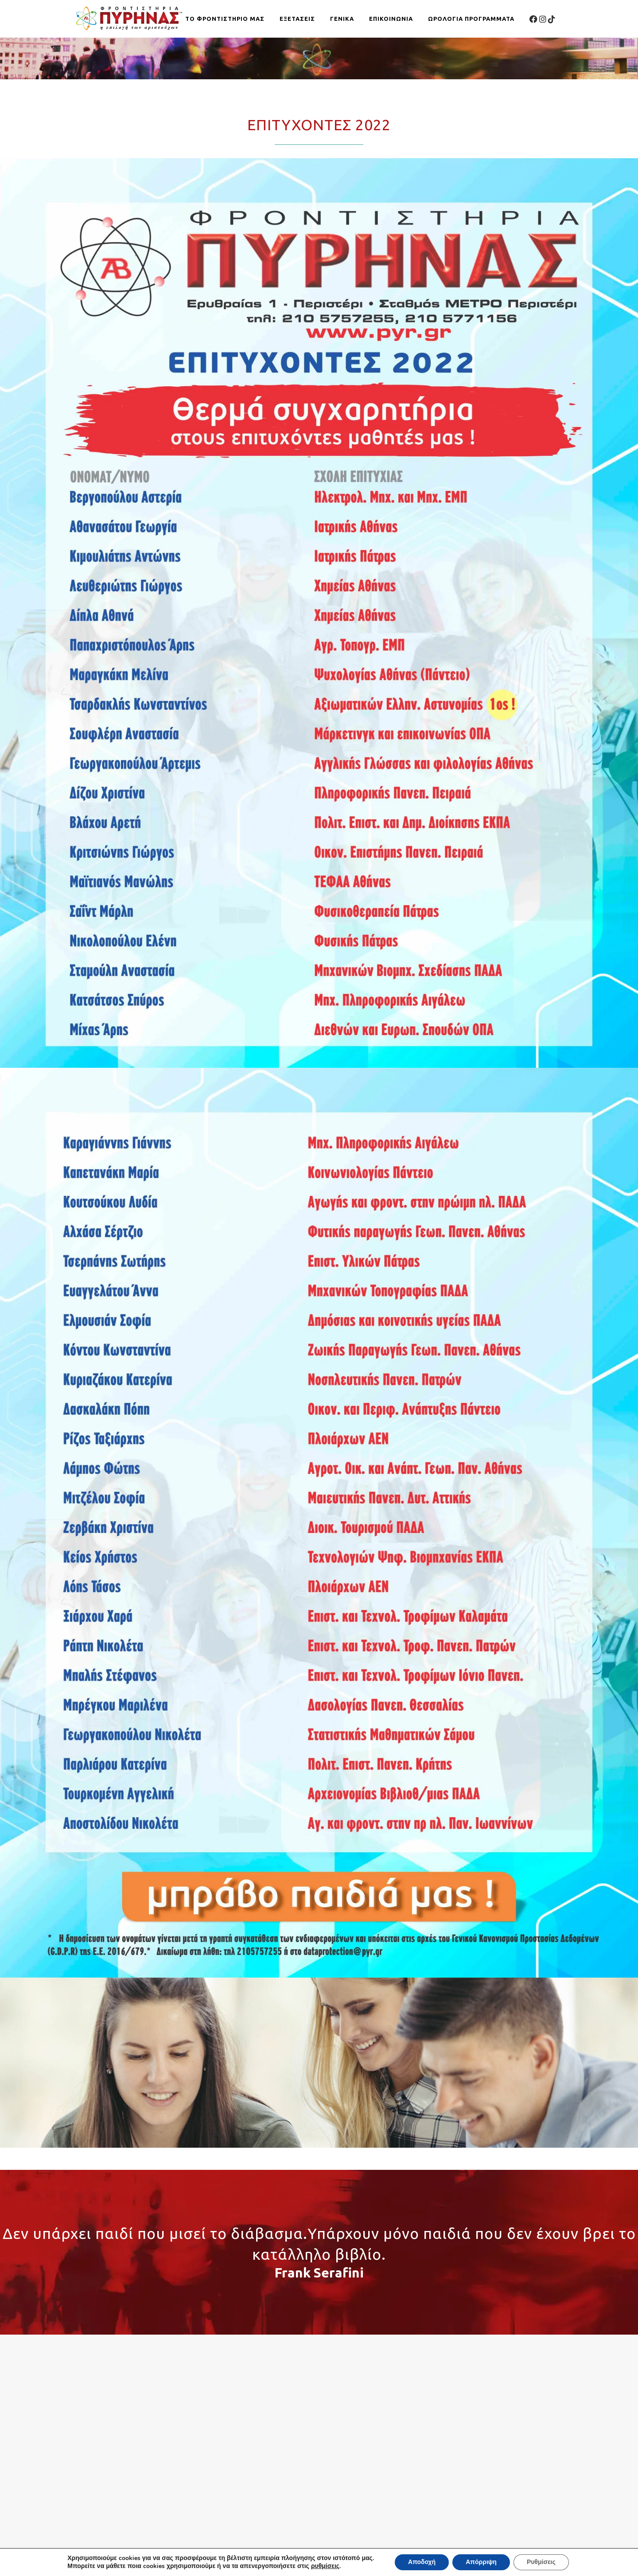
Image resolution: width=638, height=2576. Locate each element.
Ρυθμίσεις (541, 2562)
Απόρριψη (482, 2562)
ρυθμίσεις (325, 2566)
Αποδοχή (422, 2562)
